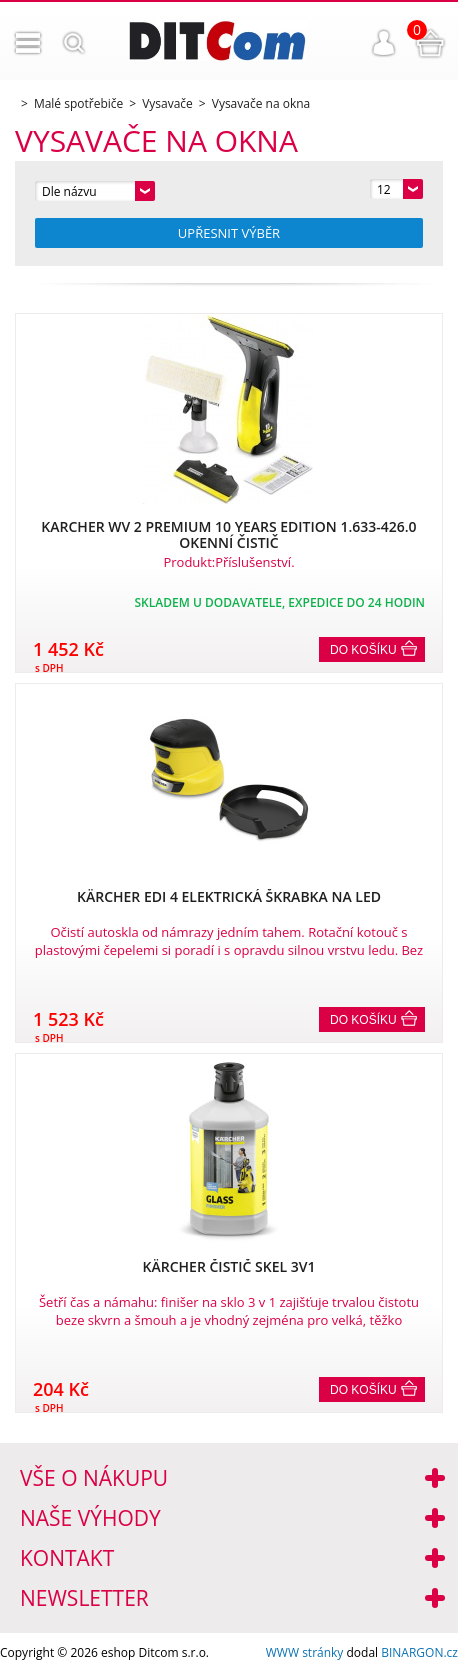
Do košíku (363, 650)
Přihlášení (384, 43)
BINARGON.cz (419, 1652)
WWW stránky (305, 1652)
